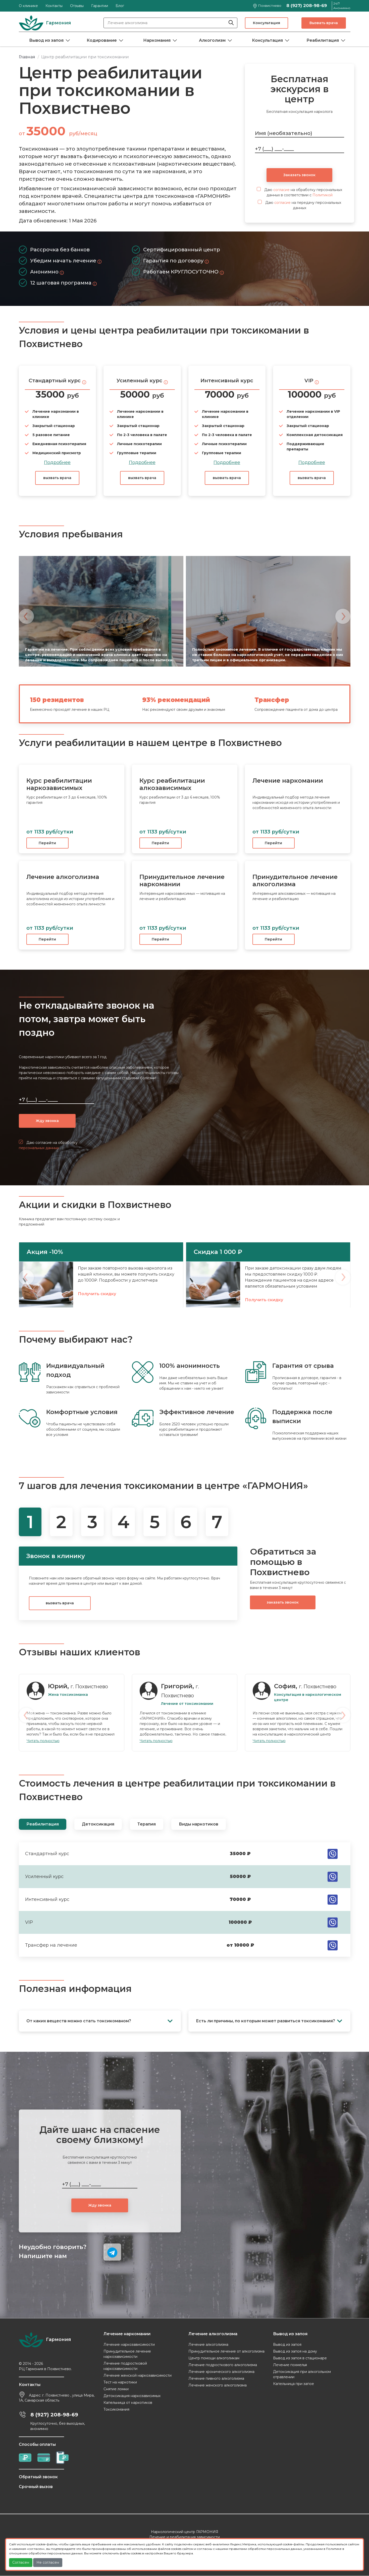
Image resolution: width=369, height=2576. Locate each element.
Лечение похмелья (290, 2365)
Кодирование (102, 40)
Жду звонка (48, 1119)
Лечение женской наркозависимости (137, 2375)
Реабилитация (322, 40)
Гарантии (99, 6)
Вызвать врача (323, 23)
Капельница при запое (293, 2384)
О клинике (28, 6)
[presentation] (26, 615)
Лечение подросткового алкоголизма (222, 2365)
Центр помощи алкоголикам (213, 2358)
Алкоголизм (212, 40)
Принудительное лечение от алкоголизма (226, 2351)
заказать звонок (284, 1602)
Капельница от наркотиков (127, 2403)
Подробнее (57, 462)
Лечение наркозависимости (129, 2345)
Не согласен (47, 2562)
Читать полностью (43, 1741)
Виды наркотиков (200, 1824)
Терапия (147, 1824)
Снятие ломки (116, 2389)
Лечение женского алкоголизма (217, 2385)
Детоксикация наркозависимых (132, 2396)
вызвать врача (57, 478)
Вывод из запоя (46, 40)
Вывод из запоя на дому (295, 2351)
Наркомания (157, 40)
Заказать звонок (299, 175)
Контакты (54, 6)
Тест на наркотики (120, 2382)
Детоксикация (98, 1824)
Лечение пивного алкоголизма (216, 2378)
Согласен (20, 2562)
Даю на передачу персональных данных (299, 205)
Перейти (48, 841)
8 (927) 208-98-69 (306, 5)
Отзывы (77, 6)
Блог (120, 6)
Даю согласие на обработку (48, 1144)
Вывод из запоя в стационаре (300, 2358)
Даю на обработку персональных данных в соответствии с (299, 192)
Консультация (266, 23)
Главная (27, 57)
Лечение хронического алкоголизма (221, 2372)
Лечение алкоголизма (208, 2345)
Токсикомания (116, 2409)
